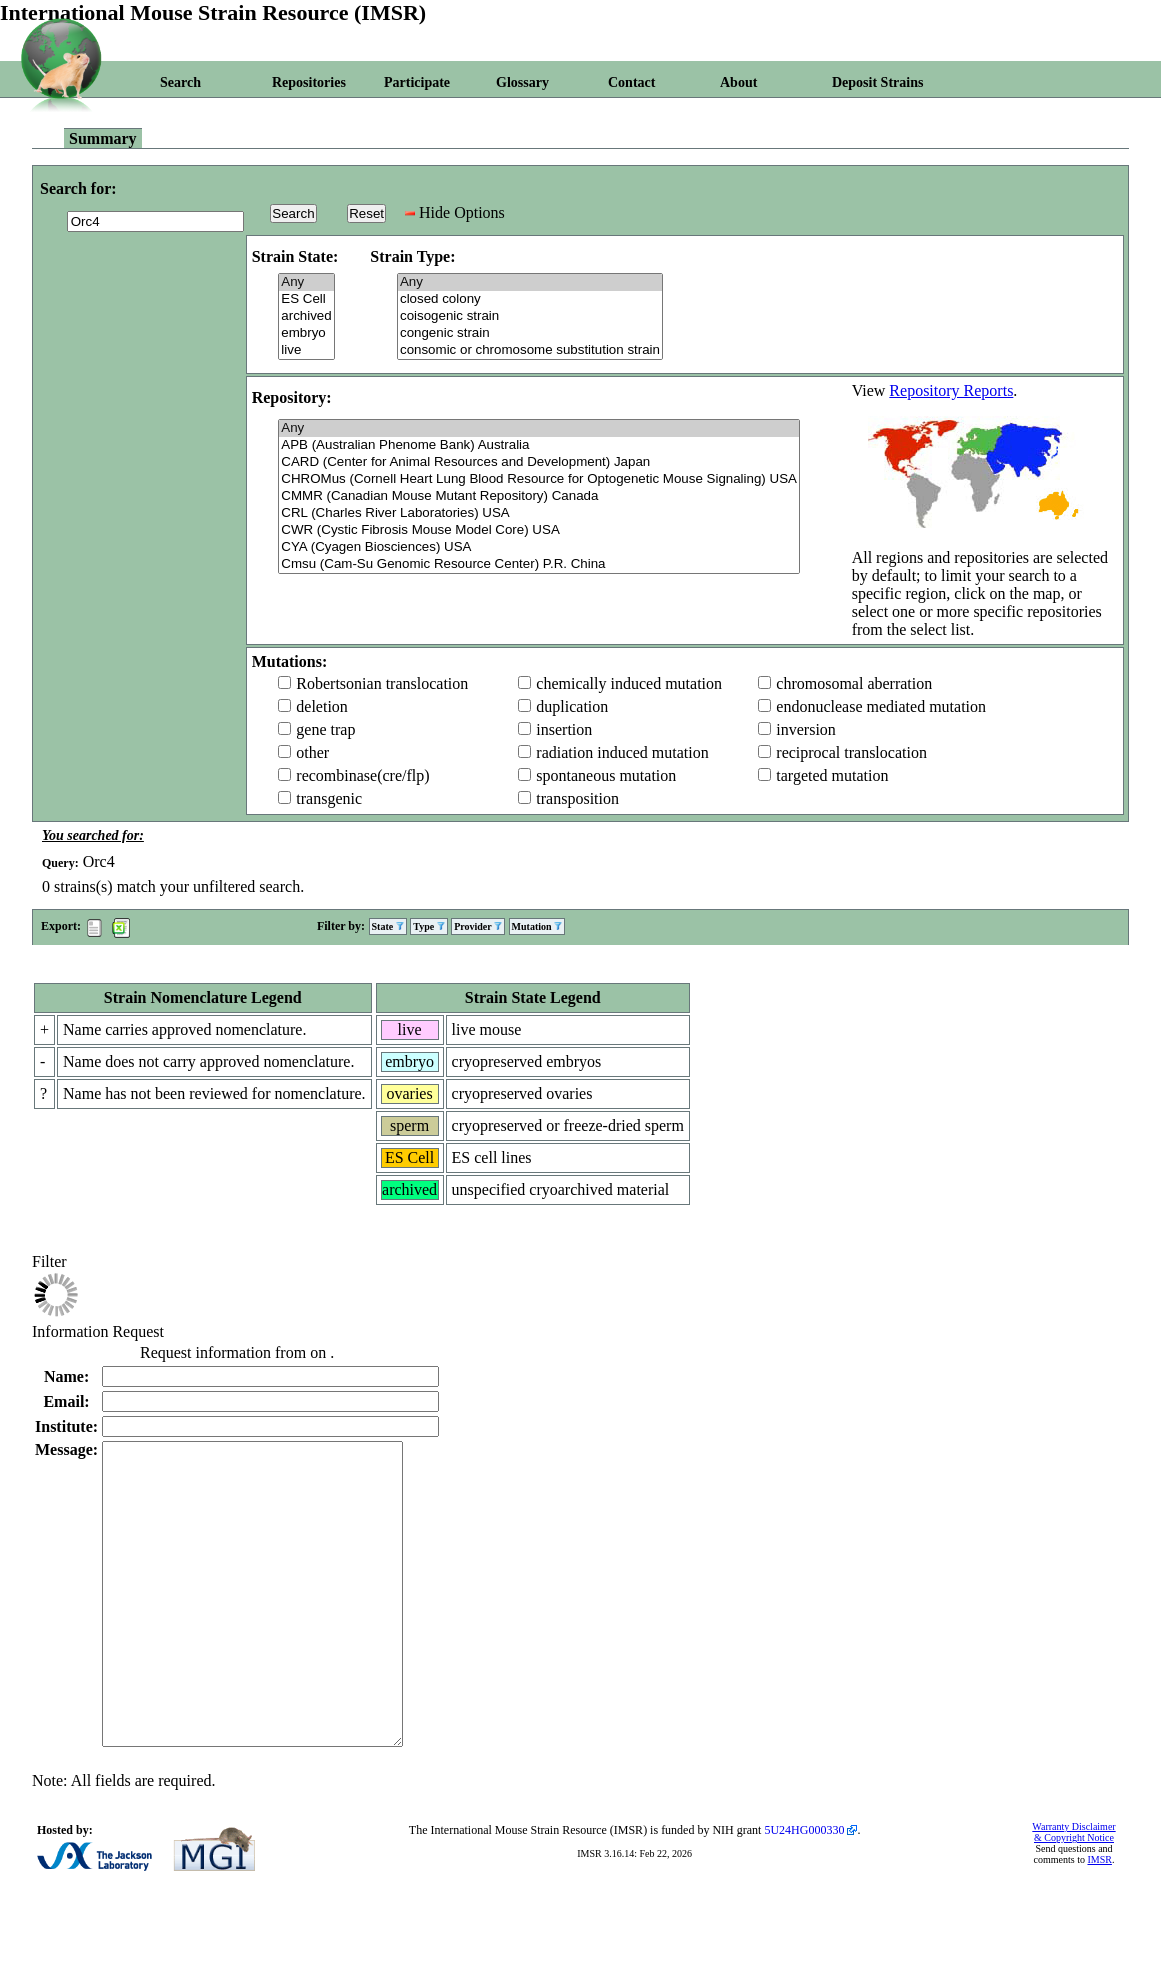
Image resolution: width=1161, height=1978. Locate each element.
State (388, 926)
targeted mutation (832, 775)
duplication (572, 706)
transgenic (329, 798)
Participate (417, 82)
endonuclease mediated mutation (881, 706)
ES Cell (306, 299)
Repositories (309, 82)
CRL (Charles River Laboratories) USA (539, 513)
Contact (631, 82)
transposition (577, 798)
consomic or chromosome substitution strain (530, 350)
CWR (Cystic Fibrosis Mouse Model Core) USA (539, 530)
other (312, 752)
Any (306, 282)
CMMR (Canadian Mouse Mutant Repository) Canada (539, 496)
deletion (322, 706)
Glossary (522, 82)
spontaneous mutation (606, 775)
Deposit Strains (877, 82)
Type (428, 926)
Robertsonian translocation (382, 683)
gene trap (325, 729)
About (738, 82)
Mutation (537, 926)
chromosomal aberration (854, 683)
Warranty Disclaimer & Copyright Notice (1073, 1892)
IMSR (1099, 1919)
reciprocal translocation (851, 752)
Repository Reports (951, 390)
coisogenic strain (530, 316)
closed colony (530, 299)
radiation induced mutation (622, 752)
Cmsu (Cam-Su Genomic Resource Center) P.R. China (539, 564)
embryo (306, 333)
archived (306, 316)
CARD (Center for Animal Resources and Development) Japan (539, 462)
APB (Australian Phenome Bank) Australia (539, 445)
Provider (478, 926)
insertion (564, 729)
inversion (806, 729)
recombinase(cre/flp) (362, 775)
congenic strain (530, 333)
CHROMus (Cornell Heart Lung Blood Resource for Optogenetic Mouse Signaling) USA (539, 479)
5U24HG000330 (804, 1890)
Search (180, 82)
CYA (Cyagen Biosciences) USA (539, 547)
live (306, 350)
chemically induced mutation (629, 683)
